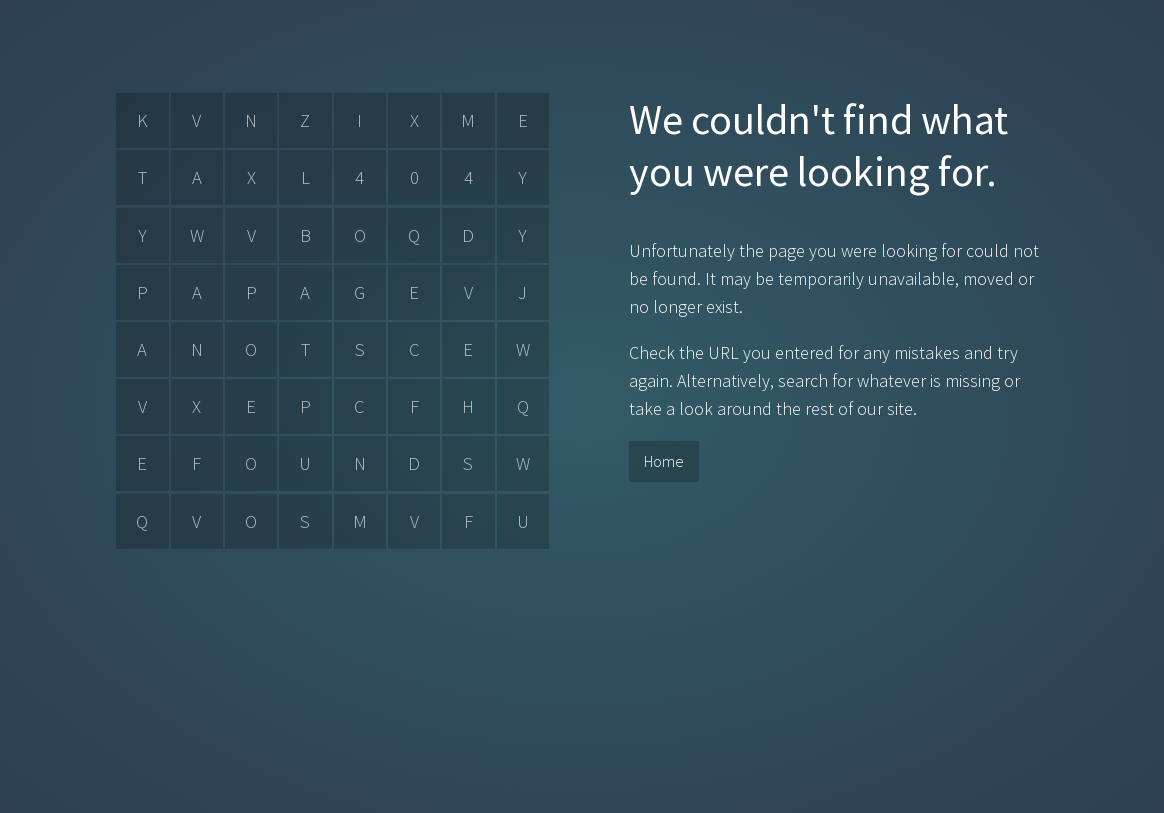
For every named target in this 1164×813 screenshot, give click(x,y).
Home (664, 461)
